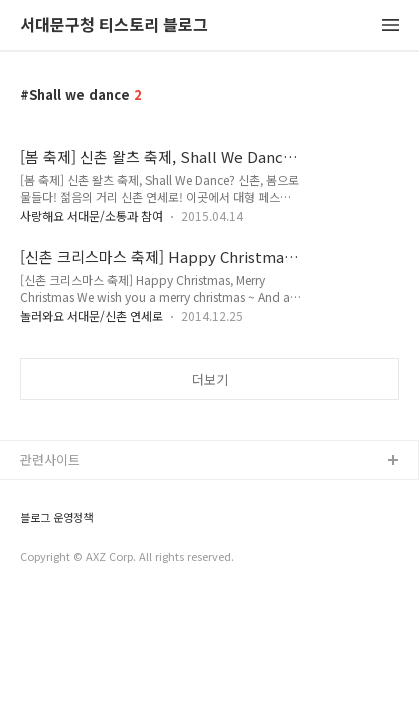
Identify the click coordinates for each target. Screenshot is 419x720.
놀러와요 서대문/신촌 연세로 (91, 315)
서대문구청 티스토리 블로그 (114, 25)
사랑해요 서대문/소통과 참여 (91, 215)
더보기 (210, 379)
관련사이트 (50, 459)
